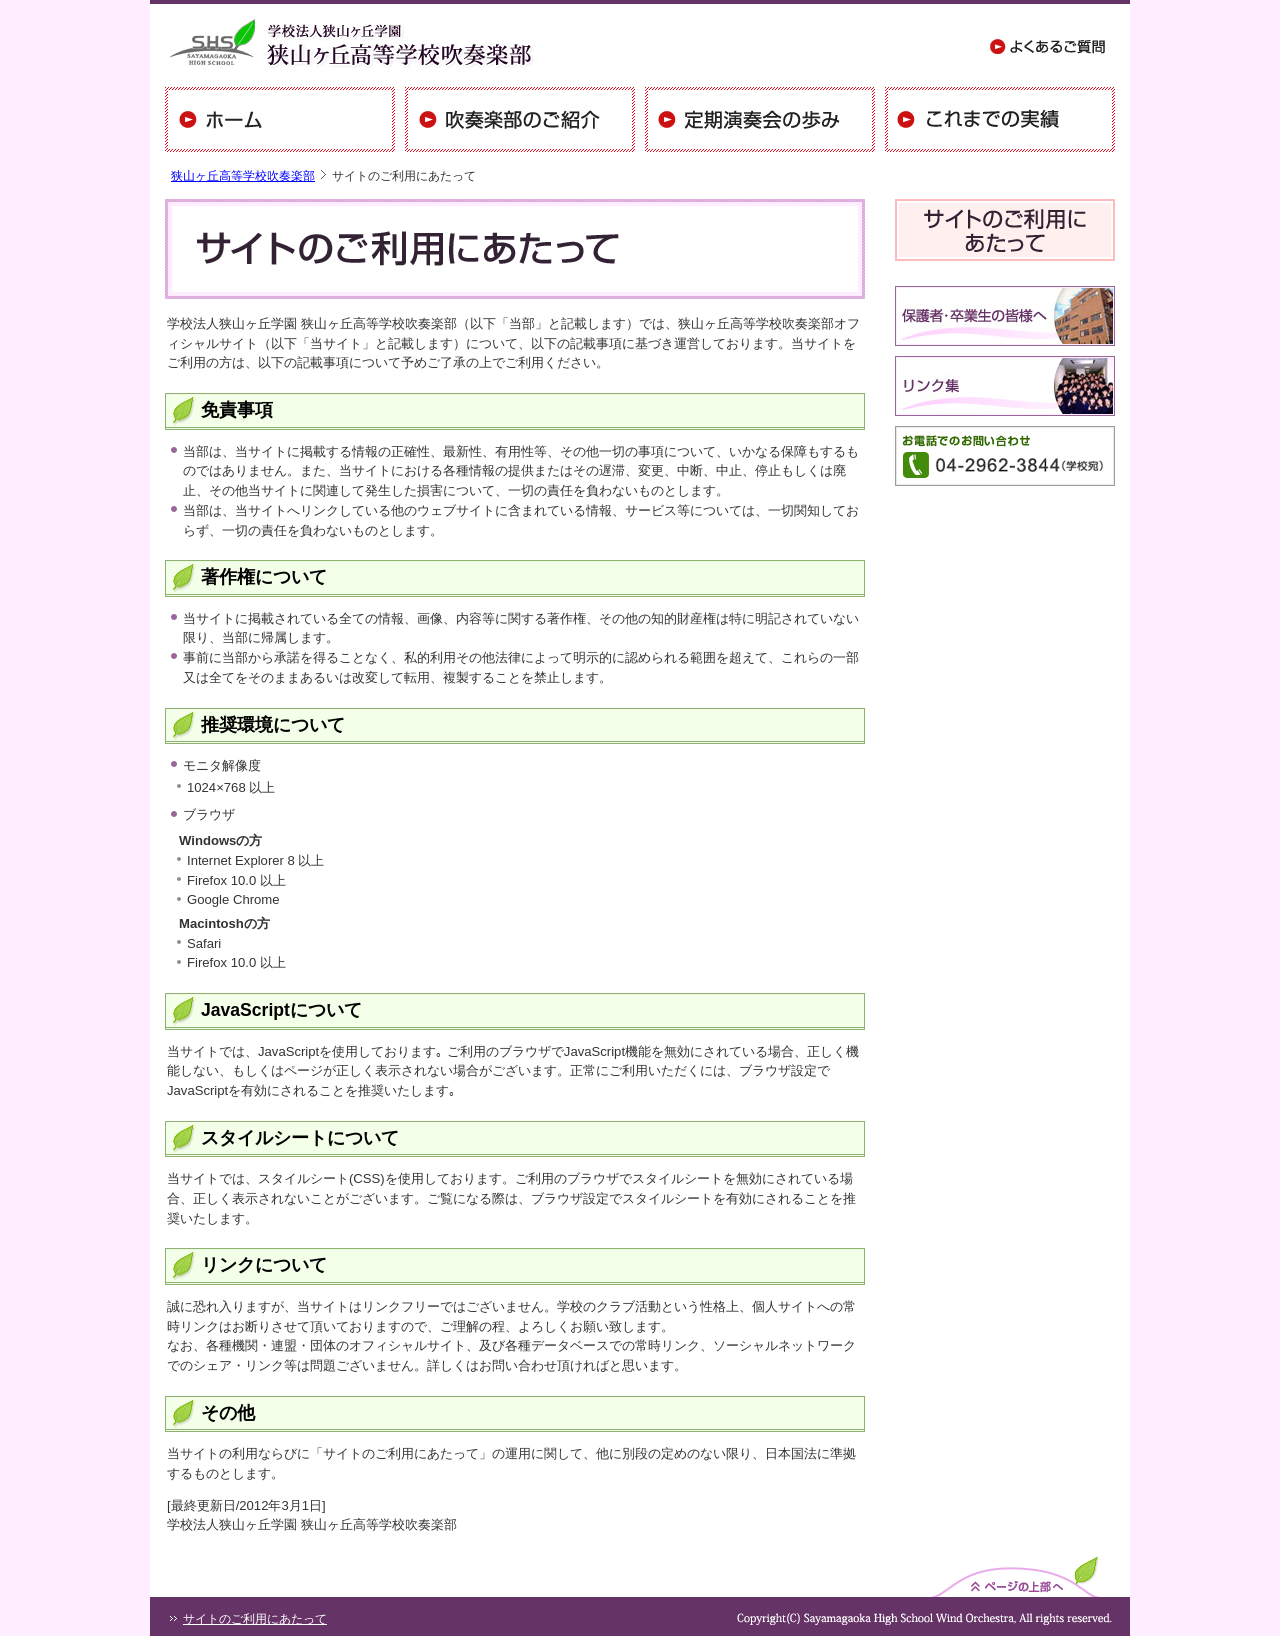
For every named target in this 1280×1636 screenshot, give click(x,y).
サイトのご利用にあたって (255, 1619)
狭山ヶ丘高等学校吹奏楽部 (243, 176)
